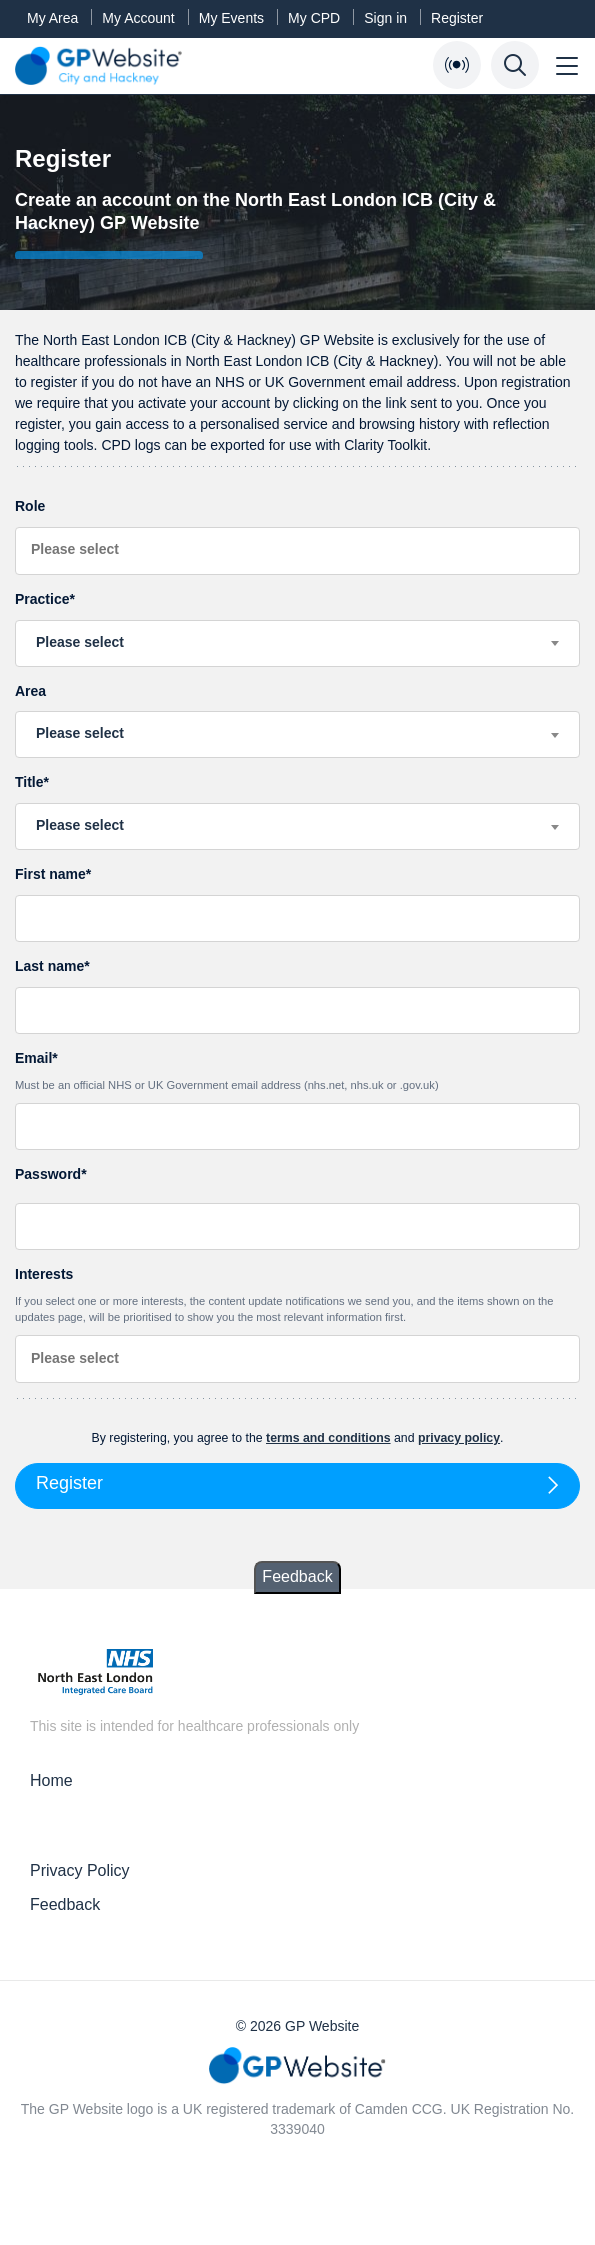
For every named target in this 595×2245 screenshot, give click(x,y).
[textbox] (297, 642)
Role (30, 506)
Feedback (297, 1576)
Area (30, 691)
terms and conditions (328, 1438)
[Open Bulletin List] (457, 65)
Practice (42, 599)
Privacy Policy (80, 1870)
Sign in (385, 18)
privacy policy (459, 1438)
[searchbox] (297, 550)
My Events (231, 18)
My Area (52, 18)
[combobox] (297, 551)
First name (50, 874)
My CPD (314, 18)
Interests (297, 1295)
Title (29, 782)
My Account (138, 18)
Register (457, 18)
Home (51, 1780)
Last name (49, 966)
